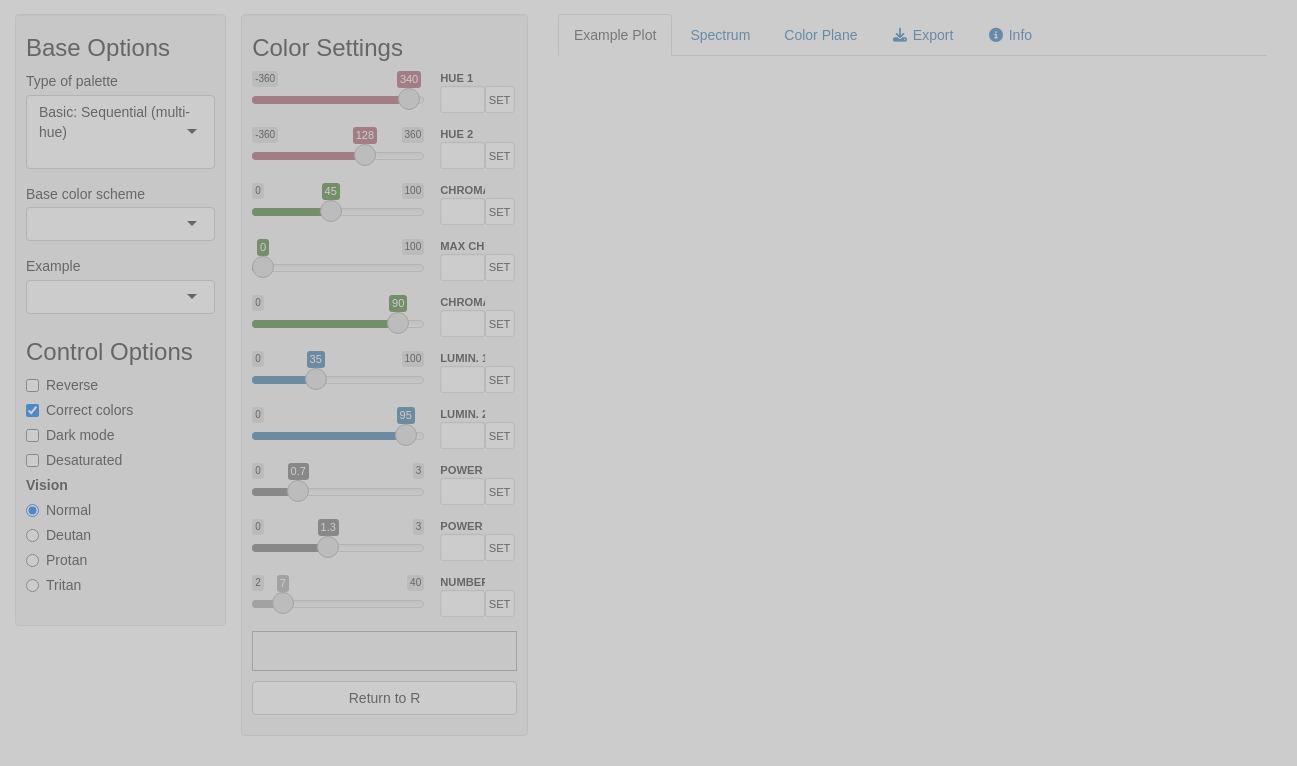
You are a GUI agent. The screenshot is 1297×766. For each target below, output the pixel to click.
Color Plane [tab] (820, 35)
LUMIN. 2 (463, 414)
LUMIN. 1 (463, 358)
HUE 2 (457, 134)
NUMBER (463, 582)
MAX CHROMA (463, 246)
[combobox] (41, 152)
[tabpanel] (912, 276)
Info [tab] (1009, 35)
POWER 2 (463, 526)
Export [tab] (922, 35)
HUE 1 (457, 78)
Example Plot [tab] (615, 35)
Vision (47, 485)
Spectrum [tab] (720, 35)
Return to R (385, 698)
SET (500, 99)
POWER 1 (463, 470)
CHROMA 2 (463, 302)
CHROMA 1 (463, 190)
